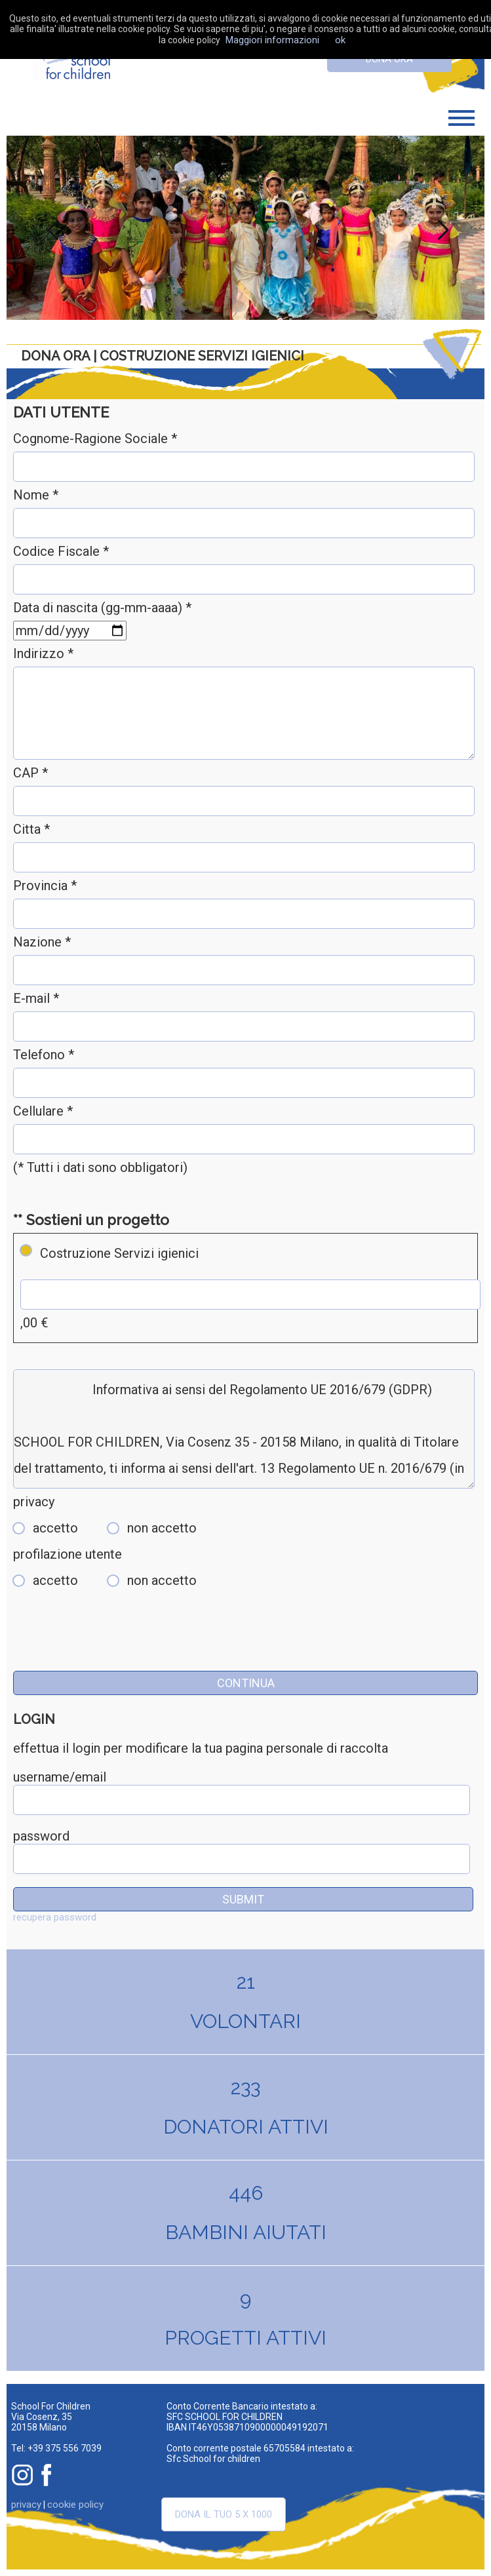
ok (340, 40)
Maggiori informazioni (272, 40)
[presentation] (112, 1645)
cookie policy (75, 2504)
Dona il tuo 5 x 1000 (223, 2514)
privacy (26, 2504)
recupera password (54, 1917)
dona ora (389, 59)
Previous (50, 227)
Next (441, 227)
